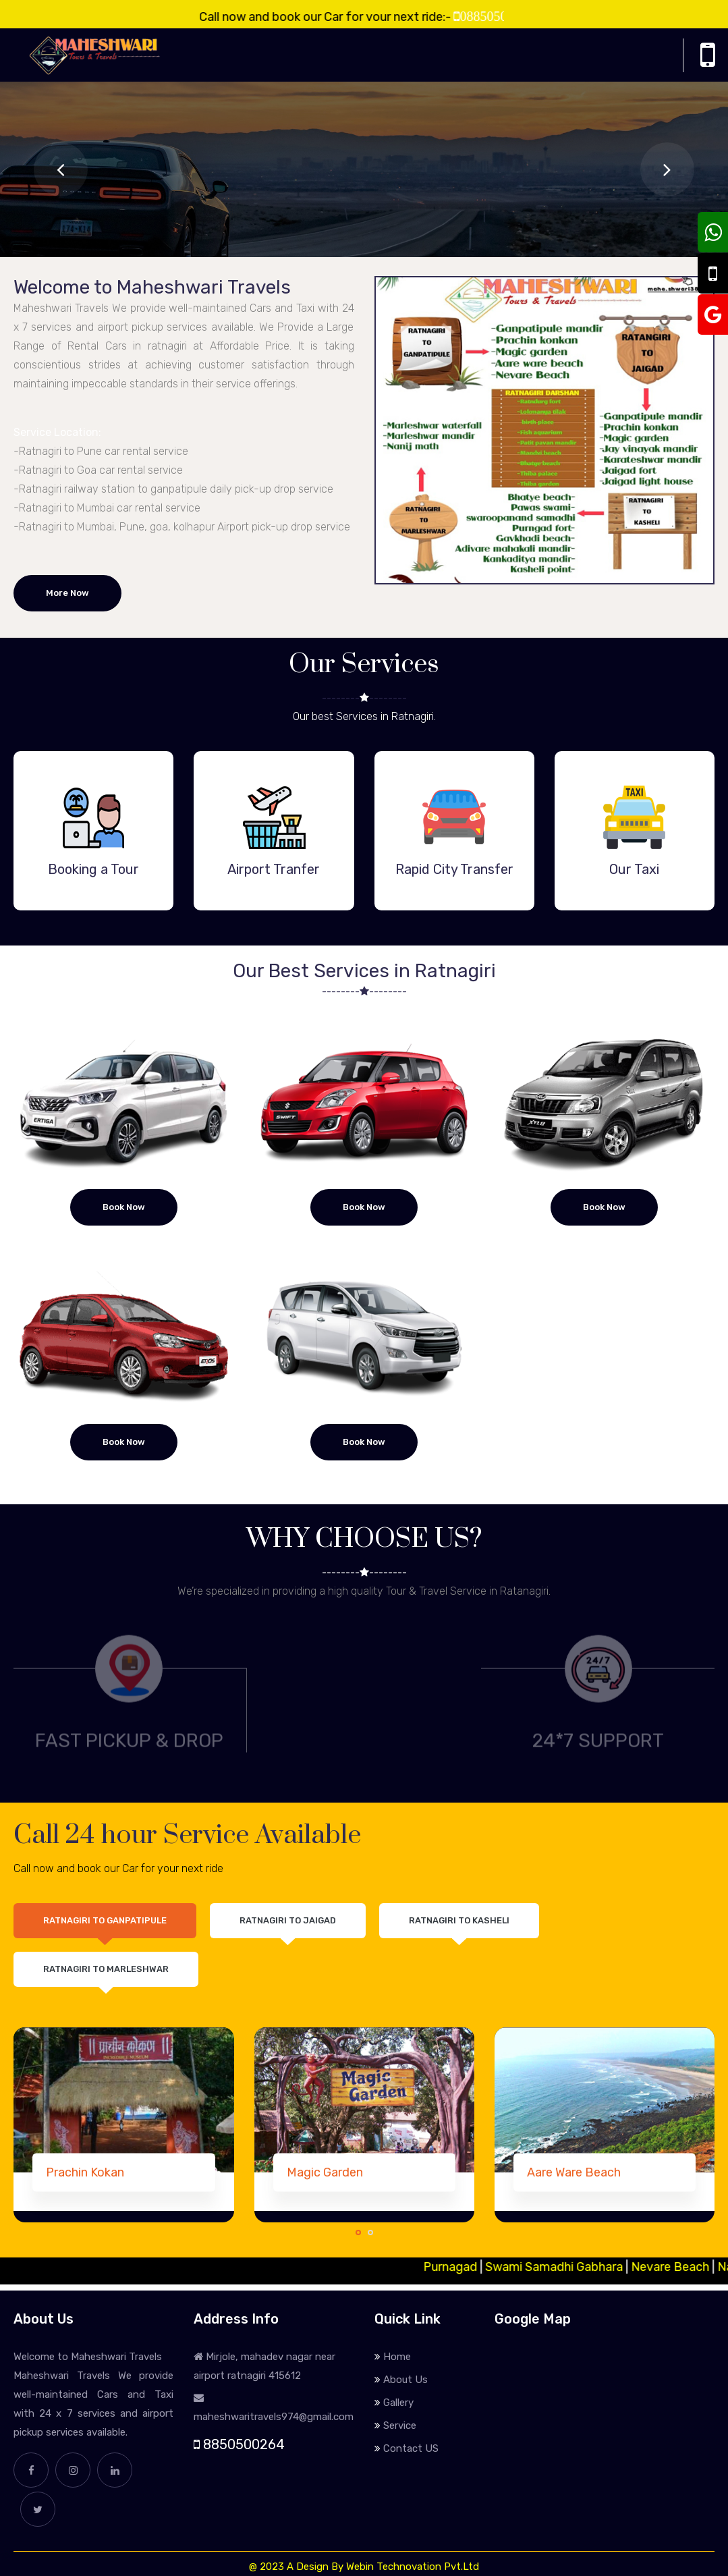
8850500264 (239, 2444)
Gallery (398, 2402)
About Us (405, 2380)
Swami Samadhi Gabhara (567, 2266)
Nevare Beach (683, 2266)
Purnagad (464, 2266)
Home (397, 2357)
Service (399, 2425)
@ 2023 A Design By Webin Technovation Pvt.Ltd (364, 2566)
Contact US (411, 2448)
